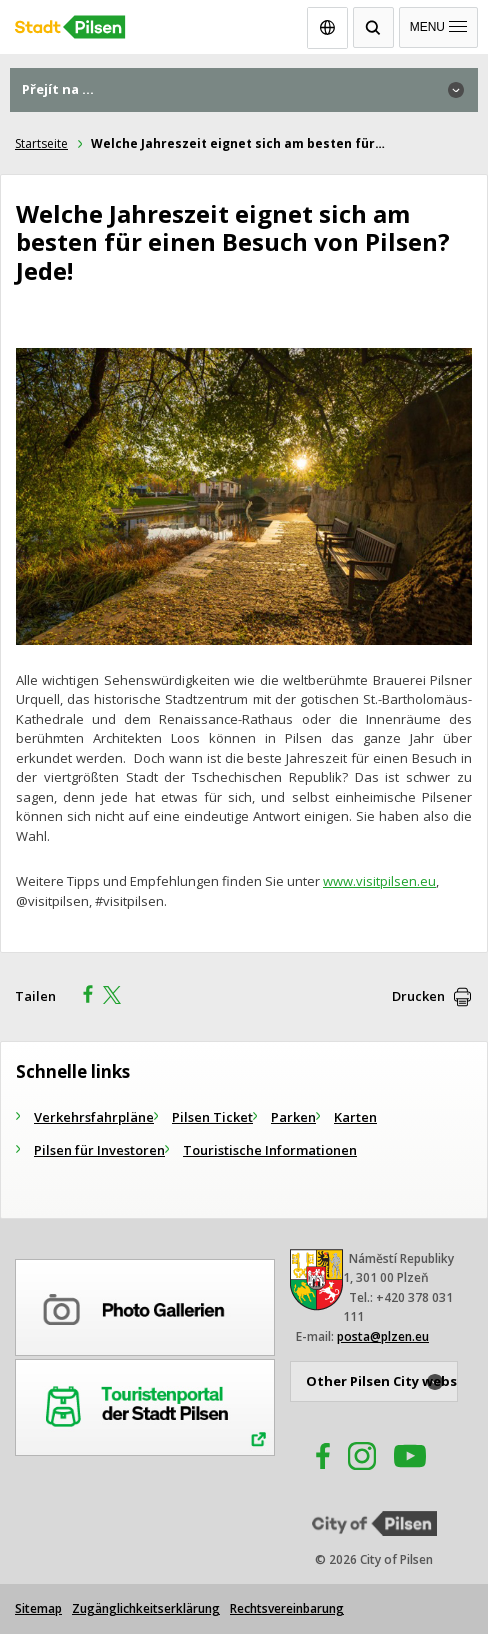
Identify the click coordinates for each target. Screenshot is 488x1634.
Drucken (418, 996)
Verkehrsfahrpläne (94, 1117)
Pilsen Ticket (212, 1117)
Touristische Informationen (270, 1150)
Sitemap (38, 1608)
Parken (293, 1117)
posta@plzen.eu (383, 1336)
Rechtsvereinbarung (287, 1608)
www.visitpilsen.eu (379, 881)
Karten (355, 1117)
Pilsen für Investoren (99, 1150)
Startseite (41, 143)
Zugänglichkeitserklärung (146, 1608)
